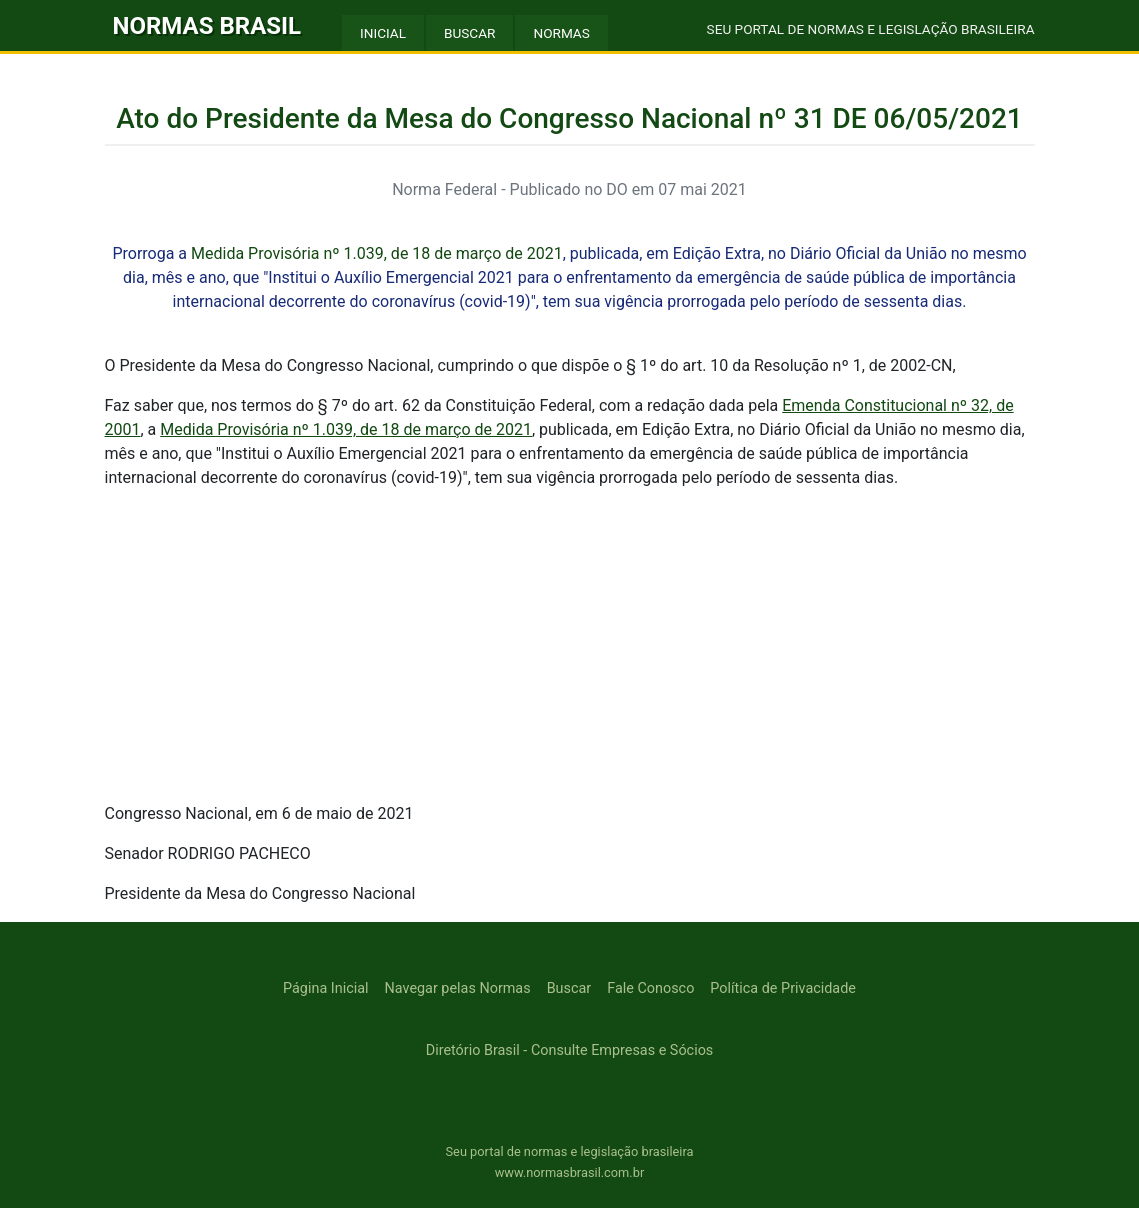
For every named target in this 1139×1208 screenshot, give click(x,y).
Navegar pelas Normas (458, 988)
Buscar (569, 988)
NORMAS (561, 33)
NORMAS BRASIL (207, 26)
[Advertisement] (570, 646)
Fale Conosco (650, 988)
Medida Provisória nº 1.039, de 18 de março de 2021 (377, 253)
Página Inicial (325, 988)
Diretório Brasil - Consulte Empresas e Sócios (570, 1050)
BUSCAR (469, 33)
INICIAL (383, 33)
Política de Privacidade (783, 988)
